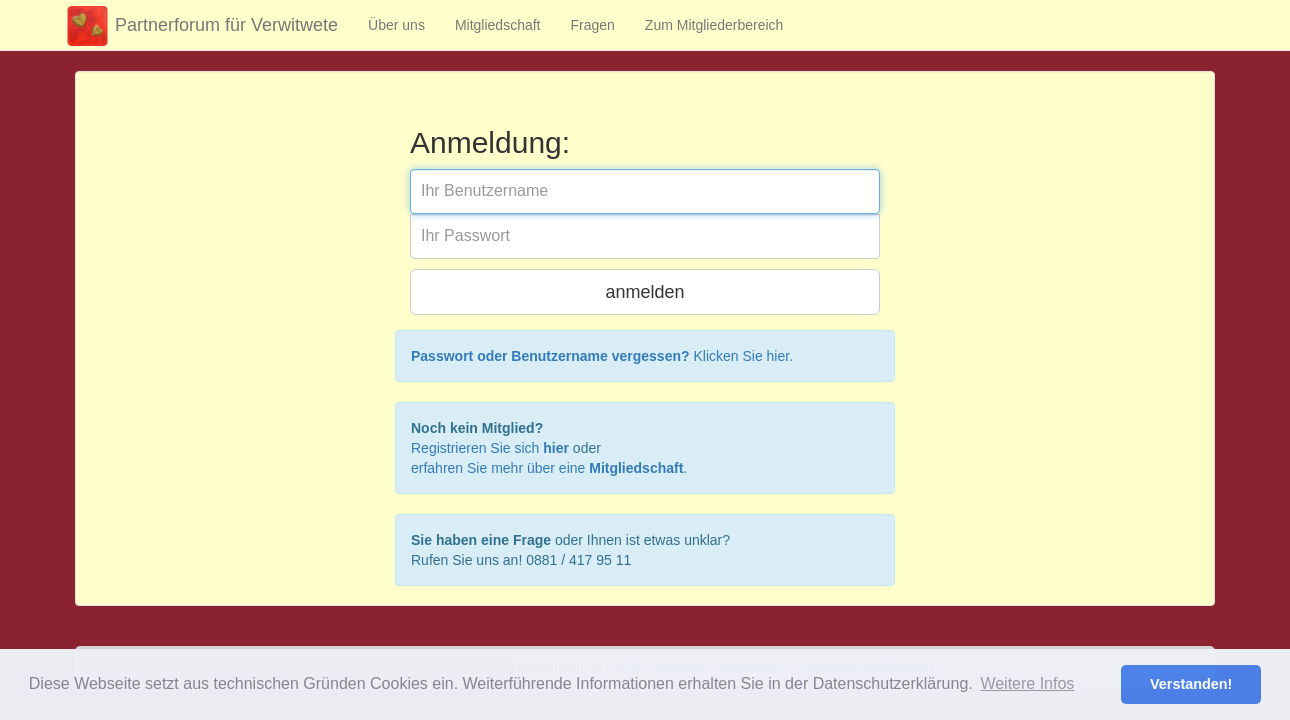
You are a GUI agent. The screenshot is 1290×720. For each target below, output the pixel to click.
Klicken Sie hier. (602, 356)
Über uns (396, 25)
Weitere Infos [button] (1027, 683)
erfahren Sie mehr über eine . (549, 468)
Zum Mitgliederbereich (714, 25)
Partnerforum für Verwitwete (199, 26)
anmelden (644, 292)
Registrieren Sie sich (490, 448)
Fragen (593, 25)
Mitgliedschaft (498, 25)
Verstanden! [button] (1191, 684)
